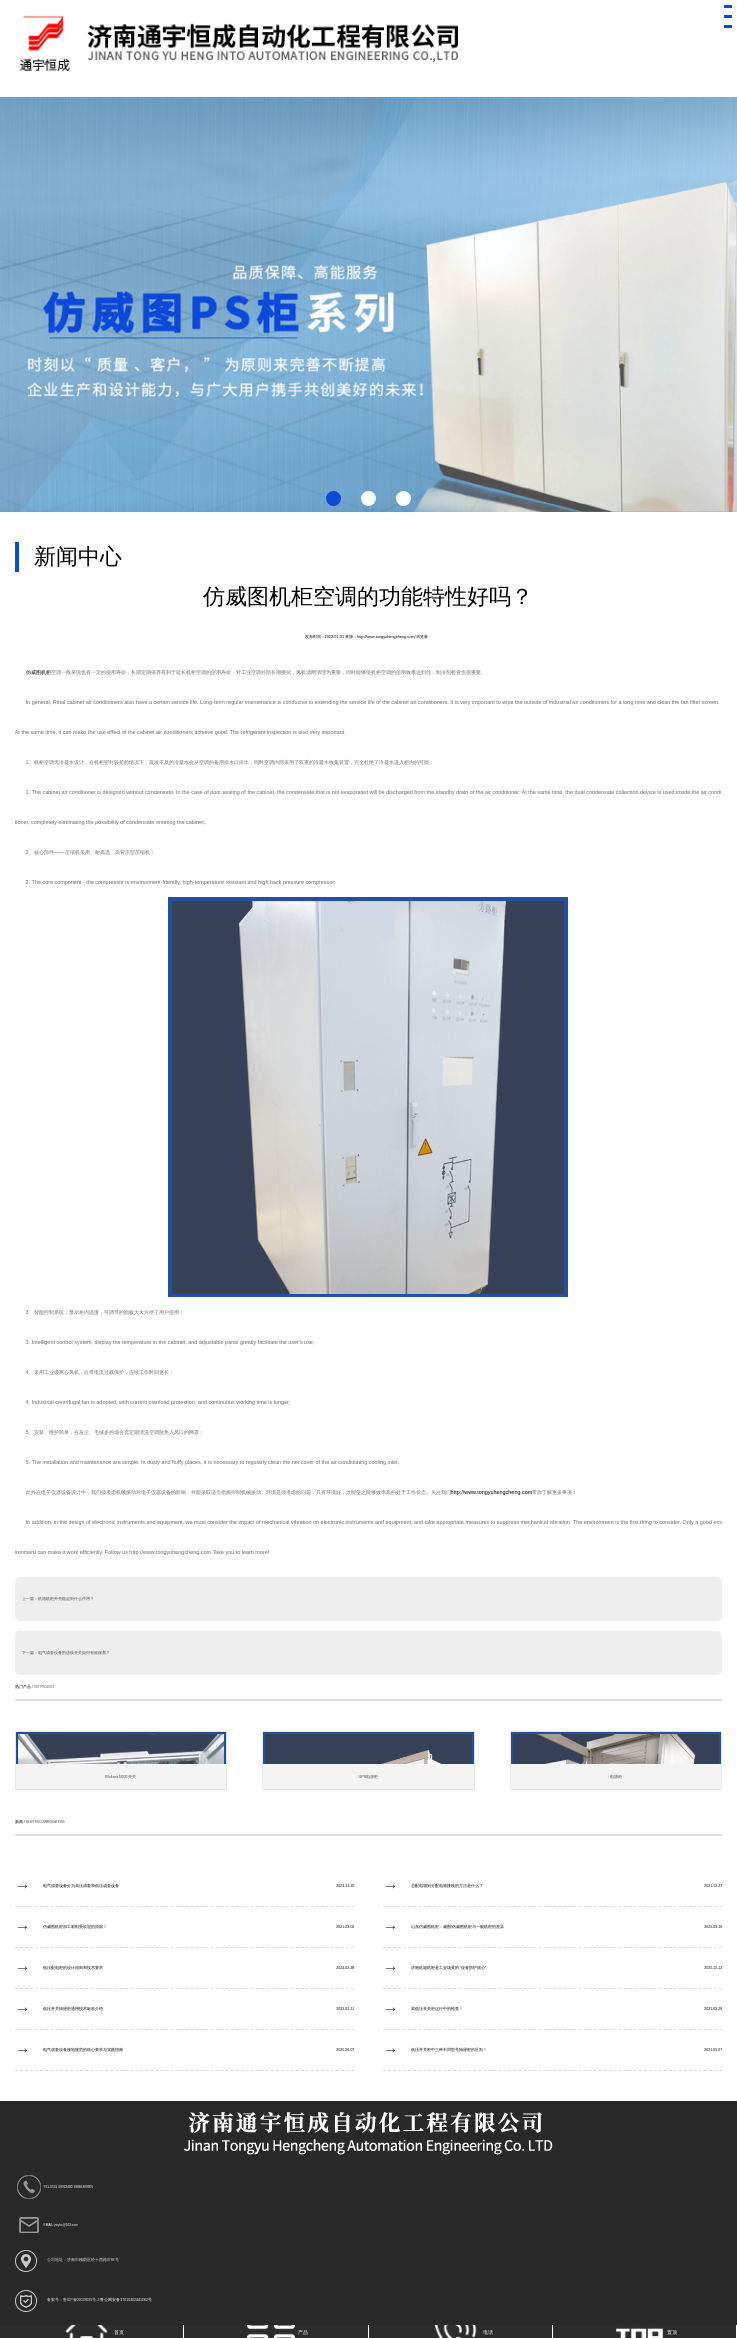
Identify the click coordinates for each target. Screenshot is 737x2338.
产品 (277, 2331)
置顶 (646, 2331)
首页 (93, 2331)
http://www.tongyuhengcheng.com (492, 1492)
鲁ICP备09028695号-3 (81, 2300)
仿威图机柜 (38, 672)
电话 (461, 2331)
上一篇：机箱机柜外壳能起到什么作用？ (58, 1599)
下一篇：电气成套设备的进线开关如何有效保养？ (66, 1653)
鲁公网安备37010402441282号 (125, 2300)
